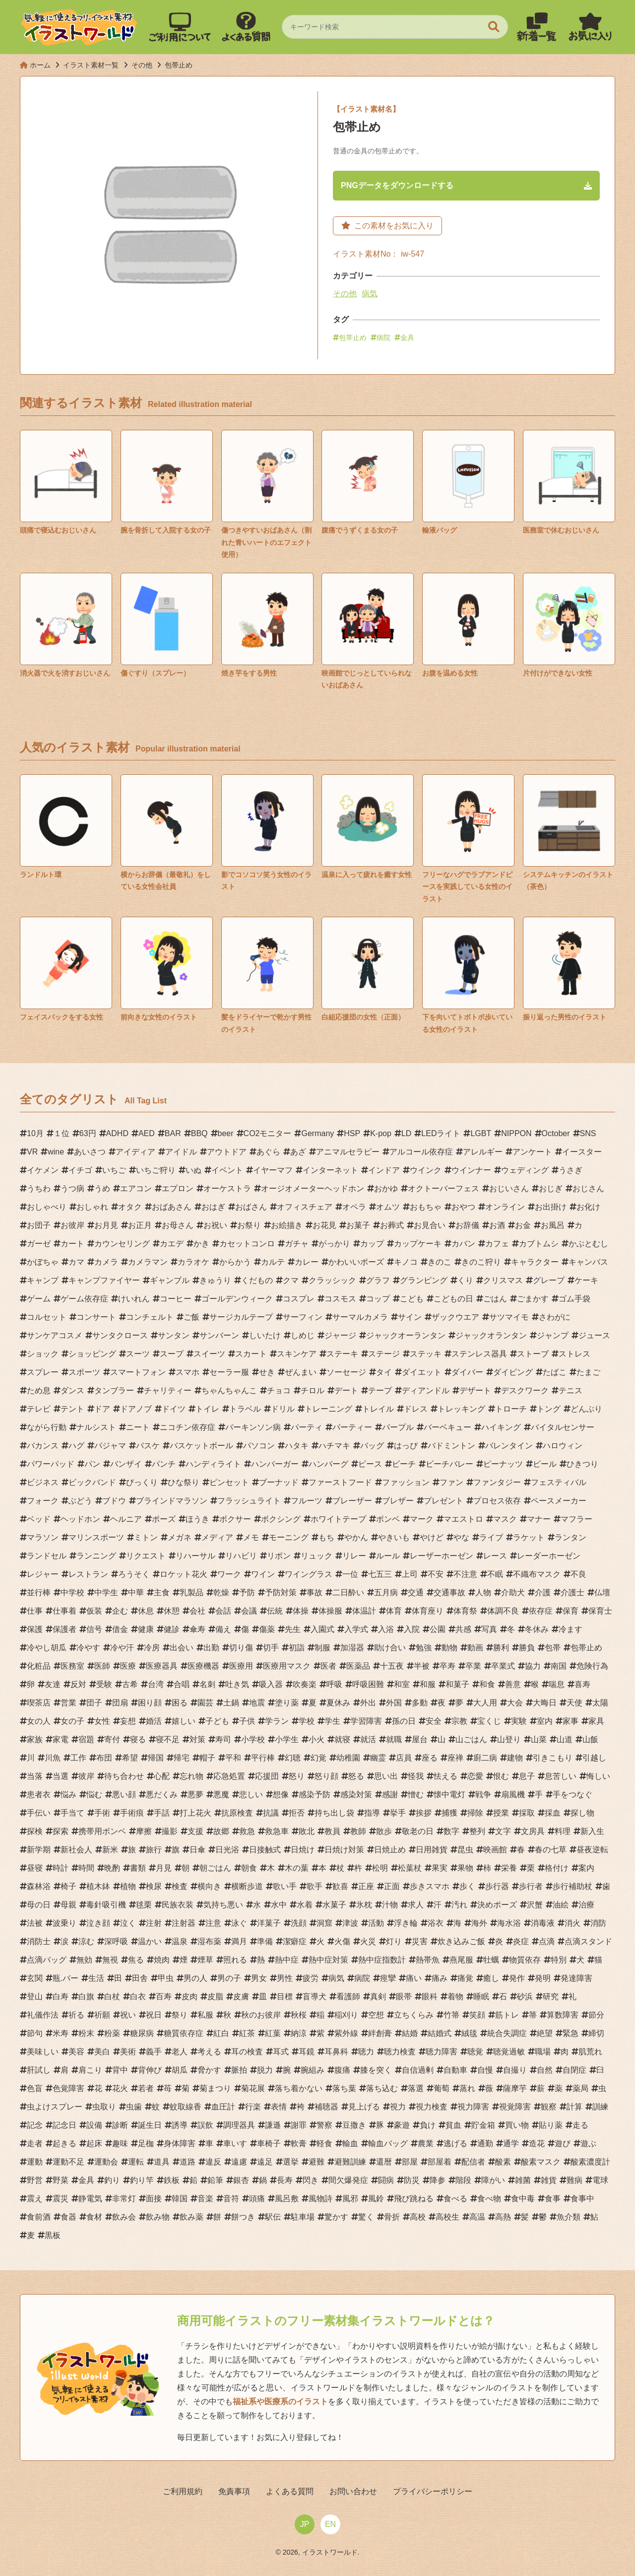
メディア (217, 1539)
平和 (233, 1760)
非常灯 (124, 2200)
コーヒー (175, 1300)
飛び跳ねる (414, 2200)
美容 (76, 2053)
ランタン (570, 1539)
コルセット (46, 1319)
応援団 (267, 1778)
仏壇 (602, 1594)
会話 (223, 1613)
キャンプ (43, 1282)
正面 (392, 1888)
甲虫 (166, 1980)
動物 (449, 1649)
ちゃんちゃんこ (229, 1392)
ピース (370, 1466)
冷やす (88, 1649)
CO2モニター (268, 1135)
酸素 (503, 2164)
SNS (588, 1135)
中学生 (106, 1594)
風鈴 (376, 2200)
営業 (68, 1704)
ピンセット (229, 1484)
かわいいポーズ (356, 1264)
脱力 (265, 2072)
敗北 (307, 1833)
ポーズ (164, 1521)
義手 (154, 2053)
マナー (539, 1521)
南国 (559, 1668)
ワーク (229, 1576)
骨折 (392, 2219)
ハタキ (297, 1447)
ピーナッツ (503, 1466)
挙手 (398, 1815)
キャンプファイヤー (104, 1282)
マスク (505, 1521)
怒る (356, 1778)
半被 (422, 1668)
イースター (582, 1154)
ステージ (384, 1356)
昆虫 (465, 1851)
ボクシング (281, 1521)
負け (428, 2127)
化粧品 (39, 1668)
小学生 (287, 1741)
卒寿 (447, 1668)
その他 (345, 295)
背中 (120, 2072)
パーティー (352, 1429)
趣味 (120, 2145)
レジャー (43, 1576)
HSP (352, 1135)
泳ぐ (239, 1925)
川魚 (53, 1760)
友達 (53, 1686)
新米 (110, 1851)
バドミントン (451, 1447)
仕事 (35, 1613)
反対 (78, 1686)
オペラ (354, 1209)
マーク (422, 1521)
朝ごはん (215, 1870)
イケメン (43, 1172)
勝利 (501, 1649)
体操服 (330, 1613)
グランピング (423, 1282)
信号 (94, 1631)
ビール (545, 1466)
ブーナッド (279, 1484)
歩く (467, 1888)
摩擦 (144, 1833)
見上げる (364, 2108)
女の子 (72, 1723)
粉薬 (112, 2035)
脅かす (209, 2072)
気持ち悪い (223, 1906)
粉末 (86, 2035)
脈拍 (239, 2072)
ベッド (39, 1521)
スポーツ (84, 1374)
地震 (257, 1704)
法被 (35, 1925)
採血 (553, 1815)
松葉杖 (410, 1870)
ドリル (283, 1411)
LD (406, 1135)
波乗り (64, 1925)
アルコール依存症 (421, 1154)
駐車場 (303, 2219)
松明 (380, 1870)
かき (201, 1245)
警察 (324, 2127)
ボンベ (388, 1521)
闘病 (386, 2182)
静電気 (90, 2200)
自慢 (485, 2072)
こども (412, 1300)
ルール (388, 1558)
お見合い (429, 1227)
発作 (517, 1980)
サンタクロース (120, 1337)
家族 (35, 1741)
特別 (559, 1962)
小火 (316, 1741)
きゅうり (215, 1282)
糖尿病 (142, 2035)
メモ (251, 1539)
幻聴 (293, 1760)
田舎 (140, 1980)
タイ (384, 1374)
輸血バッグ (388, 2145)
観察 (549, 2108)
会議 (249, 1613)
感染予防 (314, 1796)
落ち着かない (298, 2090)
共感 (463, 1631)
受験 (104, 1686)
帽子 (207, 1760)
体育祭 (465, 1613)
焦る (136, 1962)
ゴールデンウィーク (237, 1300)
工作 (78, 1760)
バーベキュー (447, 1429)
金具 (407, 339)
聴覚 (475, 2053)
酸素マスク (541, 2164)
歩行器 (497, 1888)
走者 (35, 2145)
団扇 (120, 1704)
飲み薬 (191, 2219)
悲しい (251, 1796)
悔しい (598, 1778)
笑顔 (477, 2017)
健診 (172, 1631)
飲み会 (124, 2219)
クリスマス (503, 1282)
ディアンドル (425, 1392)
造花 (537, 2145)
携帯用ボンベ (102, 1833)
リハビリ (241, 1558)
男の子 (229, 1980)
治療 (586, 1906)
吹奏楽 (305, 1686)
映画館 (495, 1851)
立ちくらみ (414, 2017)
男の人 (195, 1980)
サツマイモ (509, 1319)
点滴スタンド (588, 1943)
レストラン (88, 1576)
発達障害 (576, 1980)
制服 (322, 1649)
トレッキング (461, 1411)
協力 (533, 1668)
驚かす (336, 2219)
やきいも (394, 1539)
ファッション (406, 1484)
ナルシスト (96, 1429)
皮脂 (215, 1998)
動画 (475, 1649)
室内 (545, 1723)
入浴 (386, 1631)
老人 (180, 2053)
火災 (368, 1943)
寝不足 (168, 1741)
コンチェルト (150, 1319)
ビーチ (404, 1466)
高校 (418, 2219)
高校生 (447, 2219)
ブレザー (398, 1502)
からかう (235, 1264)
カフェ (497, 1245)
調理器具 (239, 2127)
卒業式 (503, 1668)
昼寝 (35, 1870)
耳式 (281, 2053)
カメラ (106, 1264)
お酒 (497, 1227)
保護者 (64, 1631)
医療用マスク (287, 1668)
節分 (596, 2017)
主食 (162, 1594)
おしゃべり (46, 1209)
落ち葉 (344, 2090)
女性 (102, 1723)
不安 (436, 1576)
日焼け (303, 1851)
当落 (35, 1778)
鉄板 (172, 2182)
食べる (455, 2200)
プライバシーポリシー (416, 2493)
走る (580, 2127)
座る (430, 1760)
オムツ (388, 1209)
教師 (358, 1833)
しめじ (303, 1337)
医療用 (241, 1668)
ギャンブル (170, 1282)
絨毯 (469, 2035)
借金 (120, 1631)
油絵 (561, 1906)
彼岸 (86, 1778)
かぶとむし (588, 1245)
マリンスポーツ (96, 1539)
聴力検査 (400, 2053)
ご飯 (191, 1319)
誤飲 (205, 2127)
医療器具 (162, 1668)
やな (461, 1539)
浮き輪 (406, 1925)
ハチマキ (334, 1447)
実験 (519, 1723)
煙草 (205, 1962)
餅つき (243, 2219)
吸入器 (271, 1686)
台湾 (156, 1686)
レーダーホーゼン (548, 1558)
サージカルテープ (241, 1319)
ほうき (197, 1521)
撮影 (170, 1833)
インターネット (330, 1172)
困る (180, 1704)
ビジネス (43, 1484)
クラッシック (332, 1282)
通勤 (485, 2145)
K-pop (380, 1135)
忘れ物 (191, 1778)
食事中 (582, 2200)
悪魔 (221, 1796)
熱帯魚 (428, 1962)
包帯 (553, 1649)
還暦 (384, 2164)
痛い (414, 1980)
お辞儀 (467, 1227)
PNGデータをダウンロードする (404, 186)
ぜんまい (301, 1374)
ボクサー (235, 1521)
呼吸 (334, 1686)
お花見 (324, 1227)
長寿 (285, 2182)
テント (72, 1411)
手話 (162, 1815)
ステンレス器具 (479, 1356)
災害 (420, 1943)
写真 (489, 1631)
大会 (515, 1704)
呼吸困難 (368, 1686)
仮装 (94, 1613)
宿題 (86, 1741)
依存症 (541, 1613)
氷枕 (364, 1906)
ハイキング (501, 1429)
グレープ (549, 1282)
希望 (130, 1760)
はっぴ (406, 1447)
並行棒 (39, 1594)
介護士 (572, 1594)
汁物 (390, 1906)
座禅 (455, 1760)
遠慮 (239, 2164)
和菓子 (457, 1686)
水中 (279, 1906)
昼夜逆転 (592, 1851)
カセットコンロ (247, 1245)
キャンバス (588, 1264)
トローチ (511, 1411)
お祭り (249, 1227)
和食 (487, 1686)
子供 (247, 1723)
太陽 (600, 1704)
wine (56, 1154)
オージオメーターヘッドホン (312, 1190)
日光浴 (227, 1851)
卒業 (473, 1668)
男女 (259, 1980)
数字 (451, 1833)
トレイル (378, 1411)
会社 (197, 1613)
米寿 (60, 2035)
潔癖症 (295, 1943)
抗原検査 (237, 1815)
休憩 (172, 1613)
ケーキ (586, 1282)
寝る (138, 1741)
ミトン (146, 1539)
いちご (114, 1172)
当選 (60, 1778)
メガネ (179, 1539)
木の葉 (297, 1870)
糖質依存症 (183, 2035)
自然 (545, 2072)
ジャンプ (553, 1337)
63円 (87, 1135)
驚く (366, 2219)
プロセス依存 (497, 1502)
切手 (271, 1649)
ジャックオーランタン (405, 1337)
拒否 (297, 1815)
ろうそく (134, 1576)
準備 (265, 1943)
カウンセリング (122, 1245)
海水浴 (509, 1925)
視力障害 (473, 2108)
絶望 (545, 2035)
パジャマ (110, 1447)
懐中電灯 (449, 1796)
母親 (68, 1906)
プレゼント (443, 1502)
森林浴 (39, 1888)
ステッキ (426, 1356)
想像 (281, 1796)
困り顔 (150, 1704)
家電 (60, 1741)
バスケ (148, 1447)
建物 (515, 1760)
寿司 (223, 1741)
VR (32, 1154)
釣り (112, 2182)
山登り (509, 1741)
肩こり (90, 2072)
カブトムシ (539, 1245)
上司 (410, 1576)
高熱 (503, 2219)
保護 (35, 1631)
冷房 (152, 1649)
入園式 (322, 1631)
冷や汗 (122, 1649)
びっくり (142, 1484)
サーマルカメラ (360, 1319)
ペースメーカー (558, 1502)
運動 (35, 2164)
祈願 (102, 2017)
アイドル (181, 1154)
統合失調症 (507, 2035)
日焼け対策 (344, 1851)
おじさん (588, 1190)
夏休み (338, 1704)
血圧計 (223, 2108)
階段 (463, 2182)
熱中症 (287, 1962)
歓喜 (340, 1888)
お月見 (106, 1227)
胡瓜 (180, 2072)
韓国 (180, 2200)
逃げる (455, 2145)
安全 (434, 1723)
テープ (380, 1392)
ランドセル (46, 1558)
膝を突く (376, 2072)
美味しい (43, 2053)
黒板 (53, 2237)
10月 (35, 1135)
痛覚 (465, 1980)
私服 (205, 2017)
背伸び (150, 2072)
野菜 (60, 2182)
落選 (416, 2090)
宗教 (459, 1723)
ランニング (96, 1558)
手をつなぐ (572, 1796)
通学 (511, 2145)
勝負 (527, 1649)
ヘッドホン (80, 1521)
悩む (94, 1796)
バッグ (372, 1447)
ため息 (39, 1392)
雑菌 (523, 2182)
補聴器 (326, 2108)
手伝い (39, 1815)
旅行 (154, 1851)
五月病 (386, 1594)
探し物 (582, 1815)
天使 (574, 1704)
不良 (578, 1576)
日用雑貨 (431, 1851)
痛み (439, 1980)
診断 (120, 2127)
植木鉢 (98, 1888)
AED (146, 1135)
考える (209, 2053)
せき (267, 1374)
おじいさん (509, 1190)
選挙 (291, 2164)
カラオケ (193, 1264)
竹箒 (451, 2017)
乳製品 (191, 1594)
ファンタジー (497, 1484)
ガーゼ (39, 1245)
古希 (130, 1686)
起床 (94, 2145)
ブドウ (114, 1502)
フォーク (43, 1502)
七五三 (380, 1576)
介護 (543, 1594)
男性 (285, 1980)
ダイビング (513, 1374)
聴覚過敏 (509, 2053)
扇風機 (513, 1796)
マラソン (43, 1539)
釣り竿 (142, 2182)
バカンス (43, 1447)
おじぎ (551, 1190)
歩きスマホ (429, 1888)
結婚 (410, 2035)
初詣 (297, 1649)
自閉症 (574, 2072)
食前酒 (39, 2219)
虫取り (104, 2108)
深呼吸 (116, 1943)
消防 (598, 1925)
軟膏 (299, 2145)
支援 (195, 1833)
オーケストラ (227, 1190)
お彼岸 (72, 1227)
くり (465, 1282)
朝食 (249, 1870)
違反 (213, 2164)
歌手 (314, 1888)
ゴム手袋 (574, 1300)
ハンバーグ (328, 1466)
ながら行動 (46, 1429)
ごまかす (533, 1300)
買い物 (517, 2127)
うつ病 (72, 1190)
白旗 (86, 1998)
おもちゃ (426, 1209)
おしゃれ (92, 1209)
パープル (398, 1429)
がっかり (334, 1245)
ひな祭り (183, 1484)
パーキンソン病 (253, 1429)
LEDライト (440, 1135)
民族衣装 (177, 1906)
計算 (574, 2108)
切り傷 (241, 1649)
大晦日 (545, 1704)
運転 (136, 2164)
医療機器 (203, 1668)
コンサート (96, 1319)
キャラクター (535, 1264)
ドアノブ (136, 1411)
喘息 (557, 1686)
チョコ (279, 1392)
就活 (368, 1741)
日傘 (197, 1851)
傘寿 (197, 1631)
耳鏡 (307, 2053)
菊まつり (215, 2090)
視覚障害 (515, 2108)
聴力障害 (441, 2053)
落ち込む (382, 2090)
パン (92, 1466)
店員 (404, 1760)
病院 (383, 339)
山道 (564, 1741)
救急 (247, 1833)
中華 (136, 1594)
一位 (350, 1576)
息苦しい (560, 1778)
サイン (410, 1319)
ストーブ (533, 1356)
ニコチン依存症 (187, 1429)
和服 (428, 1686)
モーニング (289, 1539)
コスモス (340, 1300)
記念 (35, 2127)
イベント (227, 1172)
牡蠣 (491, 1962)
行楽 (253, 2108)
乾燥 (221, 1594)
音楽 (205, 2200)
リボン (279, 1558)
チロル (312, 1392)
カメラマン (148, 1264)
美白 (102, 2053)
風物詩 (320, 2200)
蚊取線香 (185, 2108)
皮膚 (241, 1998)
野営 (35, 2182)
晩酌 (112, 1870)
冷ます (570, 1631)
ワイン (263, 1576)
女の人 (39, 1723)
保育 (570, 1613)
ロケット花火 (183, 1576)
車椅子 (269, 2145)
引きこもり (552, 1760)
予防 (247, 1594)
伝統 (275, 1613)
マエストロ (463, 1521)
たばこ (555, 1374)
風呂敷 (287, 2200)
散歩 (384, 1833)
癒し (491, 1980)
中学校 (72, 1594)
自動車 (455, 2072)
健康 (146, 1631)
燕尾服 (461, 1962)
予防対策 (281, 1594)
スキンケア (297, 1356)
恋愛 (475, 1778)
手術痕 (132, 1815)
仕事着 (64, 1613)
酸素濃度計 (590, 2164)
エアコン (136, 1190)
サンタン (174, 1337)
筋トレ (507, 2017)
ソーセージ (346, 1374)
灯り (394, 1943)
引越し (594, 1760)
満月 (239, 1943)
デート (346, 1392)
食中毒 (523, 2200)
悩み (68, 1796)
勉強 (424, 1649)
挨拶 (424, 1815)
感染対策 (356, 1796)
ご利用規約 (198, 2493)
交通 (416, 1594)
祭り (180, 2017)
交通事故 (449, 1594)
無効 (84, 1962)
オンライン (505, 1209)
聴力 (366, 2053)
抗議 (271, 1815)
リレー (354, 1558)
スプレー (43, 1374)
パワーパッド (50, 1466)
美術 (128, 2053)
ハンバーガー (275, 1466)
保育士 (600, 1613)
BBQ (199, 1135)
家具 (596, 1723)
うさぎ (570, 1172)
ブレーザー (352, 1502)
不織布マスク (537, 1576)
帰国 (156, 1760)
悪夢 (195, 1796)
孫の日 (404, 1723)
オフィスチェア (304, 1209)
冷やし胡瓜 (46, 1649)
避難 (316, 2164)
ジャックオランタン (491, 1337)
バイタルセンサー (562, 1429)
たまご (588, 1374)
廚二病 (485, 1760)
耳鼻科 (336, 2053)
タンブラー (114, 1392)
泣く (128, 1925)
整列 (477, 1833)
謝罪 (299, 2127)
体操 (301, 1613)
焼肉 (162, 1962)
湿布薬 (209, 1943)
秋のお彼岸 (261, 2017)
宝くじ (489, 1723)
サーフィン (302, 1319)
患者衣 (39, 1796)
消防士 (39, 1943)
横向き (209, 1888)
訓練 (600, 2108)
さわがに (555, 1319)
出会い (181, 1649)
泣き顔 (98, 1925)
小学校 (253, 1741)
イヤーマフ (273, 1172)
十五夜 (392, 1668)
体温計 (364, 1613)
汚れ (459, 1906)
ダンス (72, 1392)
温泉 (180, 1943)
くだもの (257, 1282)
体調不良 (503, 1613)
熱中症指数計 (382, 1962)
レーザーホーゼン (441, 1558)
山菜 (539, 1741)
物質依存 (525, 1962)
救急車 (277, 1833)
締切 (596, 2035)
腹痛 (342, 2072)
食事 (553, 2200)
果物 (465, 1870)
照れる (235, 1962)
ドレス (416, 1411)
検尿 (154, 1888)
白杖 (112, 1998)
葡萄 (441, 2090)
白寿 (60, 1998)
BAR (173, 1135)
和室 (402, 1686)
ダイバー (467, 1374)
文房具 (533, 1833)
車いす (235, 2145)
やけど (432, 1539)
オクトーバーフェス (443, 1190)
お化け (588, 1209)
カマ (76, 1264)
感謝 (390, 1796)
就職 (394, 1741)
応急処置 (229, 1778)
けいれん (134, 1300)
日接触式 (265, 1851)
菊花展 (253, 2090)
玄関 (35, 1980)
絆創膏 (380, 2035)
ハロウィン (562, 1447)
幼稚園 (348, 1760)
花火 (120, 2090)
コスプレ (299, 1300)
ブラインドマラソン (171, 1502)
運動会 (106, 2164)
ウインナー (471, 1172)
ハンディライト (213, 1466)
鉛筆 (215, 2182)
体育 (394, 1613)
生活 (96, 1980)
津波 (350, 1925)
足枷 (146, 2145)
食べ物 (489, 2200)
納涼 (299, 2035)
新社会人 (76, 1851)
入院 (412, 1631)
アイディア (135, 1154)
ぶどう (80, 1502)
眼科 (430, 1998)
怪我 (416, 1778)
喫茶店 (39, 1704)
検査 (180, 1888)
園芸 (205, 1704)
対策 (197, 1741)
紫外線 (346, 2035)
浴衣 (436, 1925)
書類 (138, 1870)
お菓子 (358, 1227)
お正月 (140, 1227)
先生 (293, 1631)
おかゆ (386, 1190)
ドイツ (174, 1411)
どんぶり (586, 1411)
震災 (60, 2200)
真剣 (378, 1998)
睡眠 (481, 1998)
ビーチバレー (449, 1466)
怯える (445, 1778)
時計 (60, 1870)
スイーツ (209, 1356)
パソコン (259, 1447)
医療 (128, 1668)
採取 (527, 1815)
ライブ (491, 1539)
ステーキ (342, 1356)
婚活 (154, 1723)
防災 (412, 2182)
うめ (102, 1190)
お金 (523, 1227)
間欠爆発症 (348, 2182)
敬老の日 (418, 1833)
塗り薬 (287, 1704)
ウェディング (525, 1172)
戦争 (483, 1796)
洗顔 (299, 1925)
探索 (60, 1833)
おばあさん (171, 1209)
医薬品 (358, 1668)
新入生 (592, 1833)
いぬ (193, 1172)
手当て (72, 1815)
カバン (463, 1245)
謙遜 (273, 2127)
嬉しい (183, 1723)
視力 (398, 2108)
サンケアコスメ (54, 1337)
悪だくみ (162, 1796)
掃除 (475, 1815)
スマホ (187, 1374)
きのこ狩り (481, 1264)
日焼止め (390, 1851)
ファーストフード (340, 1484)
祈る (76, 2017)
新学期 (39, 1851)
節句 (35, 2035)
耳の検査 (247, 2053)
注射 (154, 1925)
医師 (102, 1668)
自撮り (515, 2072)
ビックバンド (92, 1484)
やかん (356, 1539)
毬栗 (144, 1906)
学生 (332, 1723)
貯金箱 (483, 2127)
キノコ (406, 1264)
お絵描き (287, 1227)
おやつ (463, 1209)
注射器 (183, 1925)
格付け (557, 1870)
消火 (572, 1925)
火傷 (342, 1943)
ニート (138, 1429)
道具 (162, 2164)
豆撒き (354, 2127)
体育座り (428, 1613)
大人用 (485, 1704)
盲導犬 (314, 1998)
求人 (416, 1906)
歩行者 (531, 1888)
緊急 (570, 2035)
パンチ (164, 1466)
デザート (475, 1392)
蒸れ (467, 2090)
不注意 (465, 1576)
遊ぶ (588, 2145)
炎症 (521, 1943)
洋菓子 (269, 1925)
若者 (146, 2090)
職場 (543, 2053)
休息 (146, 1613)
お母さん (177, 1227)
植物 (128, 1888)
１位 (61, 1135)
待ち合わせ (124, 1778)
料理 (563, 1833)
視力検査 (431, 2108)
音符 (231, 2200)
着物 (455, 1998)
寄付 (112, 1741)
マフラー (576, 1521)
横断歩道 (247, 1888)
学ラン (277, 1723)
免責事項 (242, 2493)
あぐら (268, 1154)
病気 (370, 295)
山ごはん (471, 1741)
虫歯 (134, 2108)
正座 (366, 1888)
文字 (503, 1833)
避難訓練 (350, 2164)
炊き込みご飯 (461, 1943)
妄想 (128, 1723)
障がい (493, 2182)
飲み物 (158, 2219)
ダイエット (422, 1374)
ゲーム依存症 (84, 1300)
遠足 (265, 2164)
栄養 (509, 1870)
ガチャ (297, 1245)
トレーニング (328, 1411)
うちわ (39, 1190)
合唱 (182, 1686)
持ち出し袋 (334, 1815)
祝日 (154, 2017)
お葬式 (392, 1227)
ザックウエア (455, 1319)
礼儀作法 (43, 2017)
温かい (150, 1943)
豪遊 (402, 2127)
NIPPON (516, 1135)
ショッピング (92, 1356)
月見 (164, 1870)
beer (226, 1135)
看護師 (348, 1998)
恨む (501, 1778)
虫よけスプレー (54, 2108)
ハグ (76, 1447)
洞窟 (324, 1925)
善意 (513, 1686)
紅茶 (247, 2035)
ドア (102, 1411)
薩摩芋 (515, 2090)
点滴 (547, 1943)
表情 (279, 2108)
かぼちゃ (43, 1264)
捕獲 (449, 1815)
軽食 (324, 2145)
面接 (154, 2200)
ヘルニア (126, 1521)
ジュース (594, 1337)
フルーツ (306, 1502)
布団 (104, 1760)
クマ (291, 1282)
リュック (316, 1558)
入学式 (356, 1631)
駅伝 (273, 2219)
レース (495, 1558)
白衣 (138, 1998)
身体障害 (179, 2145)
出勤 (211, 1649)
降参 (437, 2182)
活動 (376, 1925)
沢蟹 (535, 1906)
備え (223, 1631)
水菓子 (334, 1906)
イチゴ (80, 1172)
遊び (563, 2145)
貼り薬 (551, 2127)
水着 (305, 1906)
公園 (437, 1631)
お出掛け (551, 1209)
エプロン (177, 1190)
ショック (43, 1356)
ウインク (426, 1172)
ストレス (574, 1356)
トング (549, 1411)
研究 (551, 1998)
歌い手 (285, 1888)
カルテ (273, 1264)
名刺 (207, 1686)
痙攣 (388, 1980)
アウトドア (227, 1154)
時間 (86, 1870)
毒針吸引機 (106, 1906)
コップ (378, 1300)
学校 (307, 1723)
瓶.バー (65, 1980)
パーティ (306, 1429)
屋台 (420, 1741)
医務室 (72, 1668)
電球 (600, 2182)
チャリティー (167, 1392)
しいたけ (265, 1337)
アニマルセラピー (348, 1154)
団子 (94, 1704)
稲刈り (346, 2017)
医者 (328, 1668)
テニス (570, 1392)
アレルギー (483, 1154)
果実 (439, 1870)
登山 (35, 1998)
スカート (251, 1356)
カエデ (172, 1245)
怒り (297, 1778)
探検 (35, 1833)
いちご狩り (156, 1172)
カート (72, 1245)
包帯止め (353, 339)
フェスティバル (558, 1484)
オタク (130, 1209)
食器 (68, 2219)
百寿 (164, 1998)
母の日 (39, 1906)
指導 (372, 1815)
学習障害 (366, 1723)
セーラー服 (229, 1374)
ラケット (529, 1539)
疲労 (310, 1980)
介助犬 (513, 1594)
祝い (128, 2017)
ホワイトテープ (338, 1521)
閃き (310, 2182)
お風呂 (553, 1227)
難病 (574, 2182)
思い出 (386, 1778)
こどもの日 (453, 1300)
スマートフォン (138, 1374)
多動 (420, 1704)
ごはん (495, 1300)
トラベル (245, 1411)
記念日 (64, 2127)
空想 (376, 2017)
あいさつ (90, 1154)
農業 (426, 2145)
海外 (479, 1925)
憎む (416, 1796)
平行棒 (263, 1760)
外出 (368, 1704)
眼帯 (404, 1998)
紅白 (221, 2035)
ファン (451, 1484)
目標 (285, 1998)
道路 (187, 2164)
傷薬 (267, 1631)
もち (326, 1539)
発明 (543, 1980)
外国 (394, 1704)
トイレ (207, 1411)
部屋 (410, 2164)
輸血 (350, 2145)
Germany (317, 1135)
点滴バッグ (46, 1962)
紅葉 (273, 2035)
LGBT (480, 1135)
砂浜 (525, 1998)
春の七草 (551, 1851)
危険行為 (592, 1668)
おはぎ (213, 1209)
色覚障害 (68, 2090)
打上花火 (195, 1815)
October (556, 1135)
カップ (372, 1245)
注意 (213, 1925)
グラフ (378, 1282)
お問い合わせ (345, 2493)
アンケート (532, 1154)
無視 (110, 1962)
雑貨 (549, 2182)
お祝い (215, 1227)
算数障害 (562, 2017)
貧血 (453, 2127)
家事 (570, 1723)
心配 (162, 1778)
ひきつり (582, 1466)
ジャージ (340, 1337)
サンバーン (219, 1337)
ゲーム (39, 1300)
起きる (64, 2145)
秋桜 (299, 2017)
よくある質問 (290, 2493)
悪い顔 (124, 1796)
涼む (86, 1943)
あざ (298, 1154)
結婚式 (439, 2035)
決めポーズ (497, 1906)
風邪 (350, 2200)
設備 (94, 2127)
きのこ (439, 1264)
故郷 (221, 1833)
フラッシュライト (249, 1502)
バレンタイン (509, 1447)
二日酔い (348, 1594)
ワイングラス (308, 1576)
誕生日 (150, 2127)
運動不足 (68, 2164)
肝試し (39, 2072)
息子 (527, 1778)
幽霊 (378, 1760)
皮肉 (189, 1998)
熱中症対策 (328, 1962)
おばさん (251, 1209)
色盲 (35, 2090)
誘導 (180, 2127)
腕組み (312, 2072)
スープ (172, 1356)
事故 (314, 1594)
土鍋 (231, 1704)
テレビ (39, 1411)
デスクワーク (525, 1392)
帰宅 (182, 1760)
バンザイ (126, 1466)
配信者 (473, 2164)
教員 (332, 1833)
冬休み (537, 1631)
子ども (217, 1723)
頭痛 (257, 2200)
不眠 (495, 1576)
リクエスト (146, 1558)
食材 (94, 2219)
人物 (483, 1594)
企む (120, 1613)
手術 (102, 1815)
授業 (501, 1815)
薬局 (580, 2090)
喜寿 (582, 1686)
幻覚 (318, 1760)
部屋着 (439, 2164)
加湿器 (352, 1649)
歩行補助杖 (572, 1888)
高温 (477, 2219)
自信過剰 (418, 2072)
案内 (586, 1870)
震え (35, 2200)
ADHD (117, 1135)
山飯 (590, 1741)
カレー (306, 1264)
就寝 (342, 1741)
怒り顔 (326, 1778)
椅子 (68, 1888)
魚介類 (568, 2219)
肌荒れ (590, 2053)
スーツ (138, 1356)
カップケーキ (418, 1245)
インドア (384, 1172)
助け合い (390, 1649)
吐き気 (237, 1686)
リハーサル (195, 1558)
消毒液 (543, 1925)
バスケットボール (201, 1447)
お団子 (39, 1227)
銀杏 (241, 2182)
